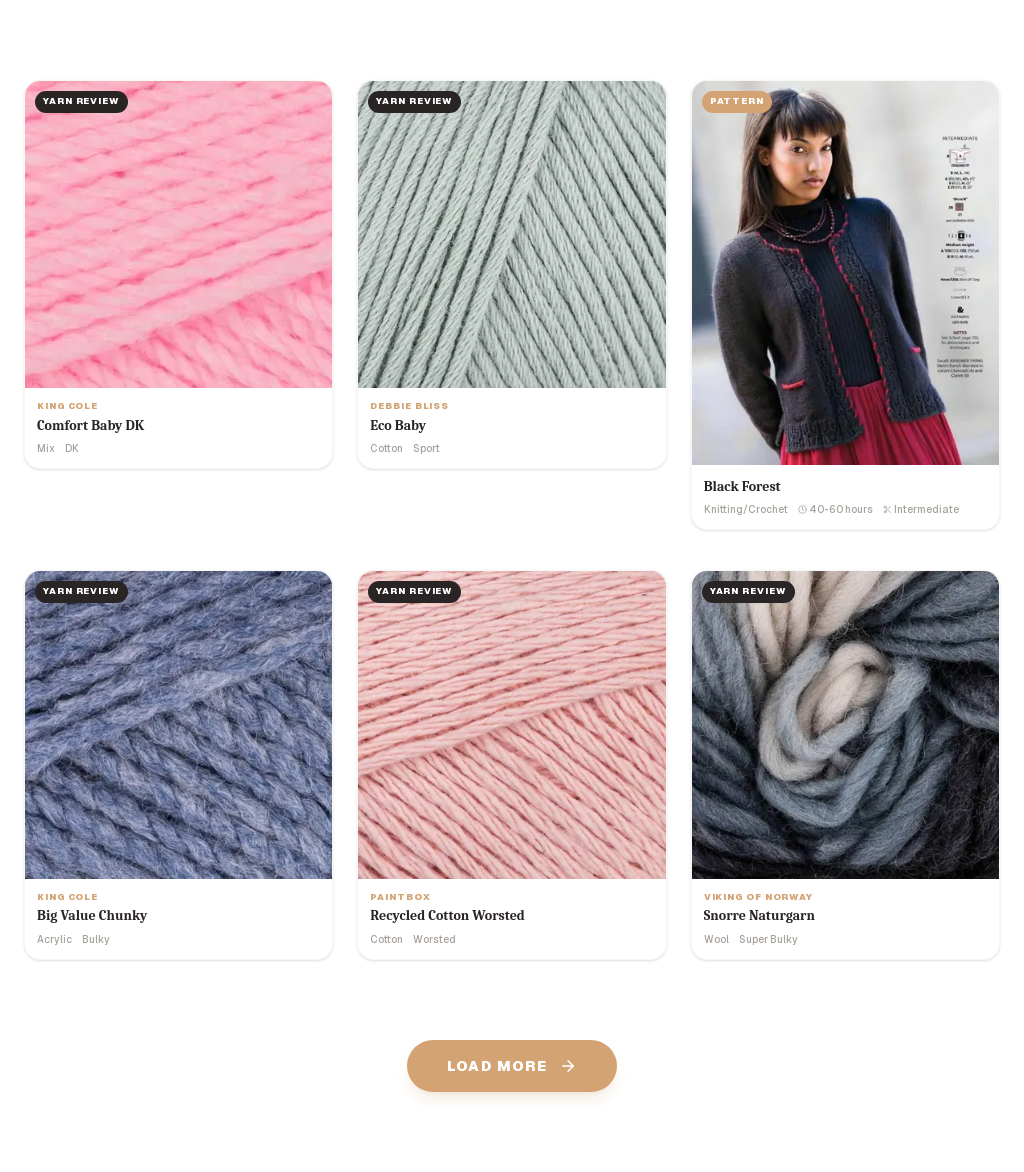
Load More (512, 1066)
